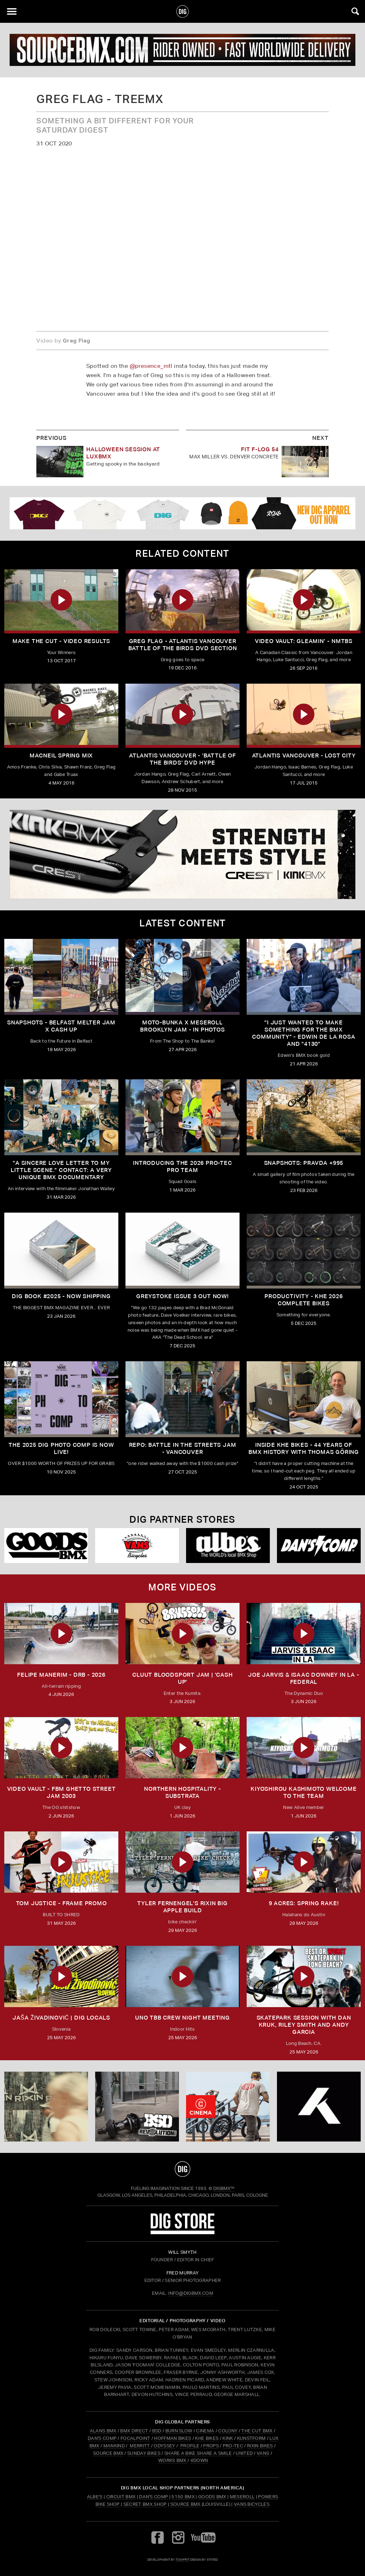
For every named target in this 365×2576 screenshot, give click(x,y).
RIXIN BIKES (260, 2445)
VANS (263, 2453)
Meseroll (242, 2496)
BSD (156, 2430)
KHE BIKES (207, 2438)
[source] (182, 50)
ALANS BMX (103, 2430)
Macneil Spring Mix (61, 755)
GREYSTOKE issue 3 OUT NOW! (182, 1296)
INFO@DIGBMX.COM (190, 2293)
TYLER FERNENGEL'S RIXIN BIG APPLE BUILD (182, 1907)
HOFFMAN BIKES (172, 2438)
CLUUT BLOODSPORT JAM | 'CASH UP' (182, 1678)
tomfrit (182, 2559)
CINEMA (205, 2430)
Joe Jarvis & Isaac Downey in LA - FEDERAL (303, 1678)
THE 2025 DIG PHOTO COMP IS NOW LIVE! (61, 1448)
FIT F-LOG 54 (260, 449)
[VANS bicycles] (137, 1545)
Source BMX (185, 2504)
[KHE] (319, 2106)
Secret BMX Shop (145, 2504)
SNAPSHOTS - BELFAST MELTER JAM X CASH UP (61, 1026)
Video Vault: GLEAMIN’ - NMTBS (304, 641)
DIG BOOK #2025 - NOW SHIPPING (61, 1296)
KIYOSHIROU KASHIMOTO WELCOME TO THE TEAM (303, 1792)
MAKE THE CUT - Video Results (61, 641)
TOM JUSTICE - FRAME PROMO (61, 1903)
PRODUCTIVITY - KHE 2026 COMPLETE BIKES (303, 1300)
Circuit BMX (121, 2496)
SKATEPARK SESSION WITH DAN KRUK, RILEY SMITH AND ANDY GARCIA (304, 2024)
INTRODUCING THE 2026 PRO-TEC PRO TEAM (182, 1166)
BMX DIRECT (134, 2430)
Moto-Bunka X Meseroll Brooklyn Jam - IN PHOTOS (182, 1026)
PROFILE (189, 2445)
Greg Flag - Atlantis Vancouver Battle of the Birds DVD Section (182, 645)
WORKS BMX (172, 2460)
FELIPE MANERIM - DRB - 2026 (61, 1674)
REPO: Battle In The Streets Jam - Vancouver (182, 1448)
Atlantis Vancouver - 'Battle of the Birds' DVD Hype (182, 759)
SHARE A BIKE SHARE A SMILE (198, 2453)
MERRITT (140, 2445)
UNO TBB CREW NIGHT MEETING (182, 2017)
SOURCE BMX (108, 2453)
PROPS (211, 2445)
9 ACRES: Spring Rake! (304, 1903)
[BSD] (137, 2106)
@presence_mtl (151, 366)
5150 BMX (183, 2496)
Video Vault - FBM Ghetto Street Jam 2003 (61, 1792)
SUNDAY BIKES (143, 2453)
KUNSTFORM (251, 2438)
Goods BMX (212, 2496)
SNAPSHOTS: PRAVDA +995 (304, 1163)
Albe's (95, 2496)
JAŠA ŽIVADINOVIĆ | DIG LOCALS (61, 2017)
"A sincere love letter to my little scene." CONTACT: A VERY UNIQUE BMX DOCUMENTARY (61, 1170)
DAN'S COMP (102, 2438)
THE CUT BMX (257, 2430)
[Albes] (228, 1545)
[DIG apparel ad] (182, 513)
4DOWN (199, 2460)
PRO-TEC (233, 2445)
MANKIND (114, 2445)
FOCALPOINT (135, 2438)
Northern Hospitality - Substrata (182, 1792)
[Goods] (46, 1545)
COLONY (227, 2430)
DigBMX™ (224, 2188)
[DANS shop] (319, 1545)
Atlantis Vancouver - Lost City (304, 755)
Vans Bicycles (251, 2504)
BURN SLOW (178, 2430)
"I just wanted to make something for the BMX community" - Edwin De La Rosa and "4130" (303, 1033)
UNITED (244, 2453)
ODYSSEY (164, 2445)
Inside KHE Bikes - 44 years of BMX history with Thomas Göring (303, 1448)
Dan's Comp (153, 2496)
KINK (227, 2438)
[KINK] (182, 854)
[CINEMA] (228, 2106)
